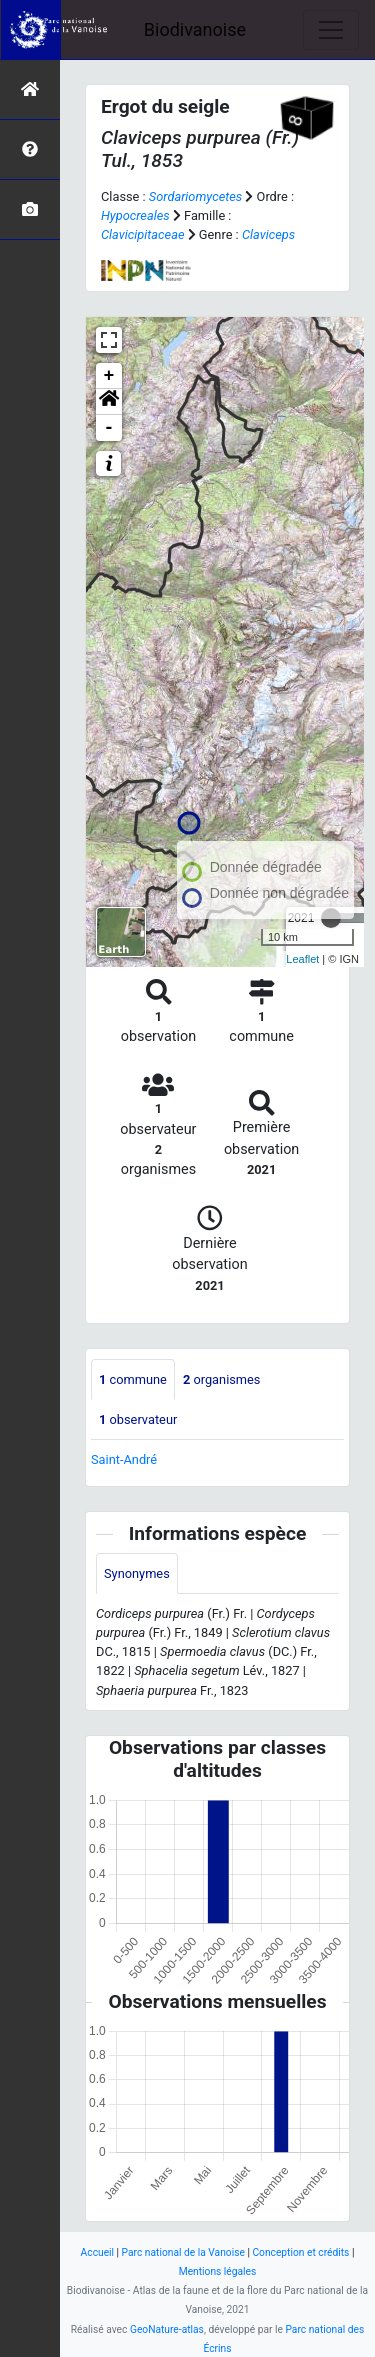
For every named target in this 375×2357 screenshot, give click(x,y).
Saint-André (124, 1459)
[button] (109, 402)
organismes (222, 1379)
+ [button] (109, 376)
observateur (138, 1419)
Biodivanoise (195, 29)
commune (133, 1379)
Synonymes (137, 1573)
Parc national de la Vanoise (183, 2252)
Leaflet (302, 959)
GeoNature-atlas (167, 2329)
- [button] (109, 428)
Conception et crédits (300, 2252)
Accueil (97, 2252)
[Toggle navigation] (331, 30)
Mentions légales (218, 2271)
